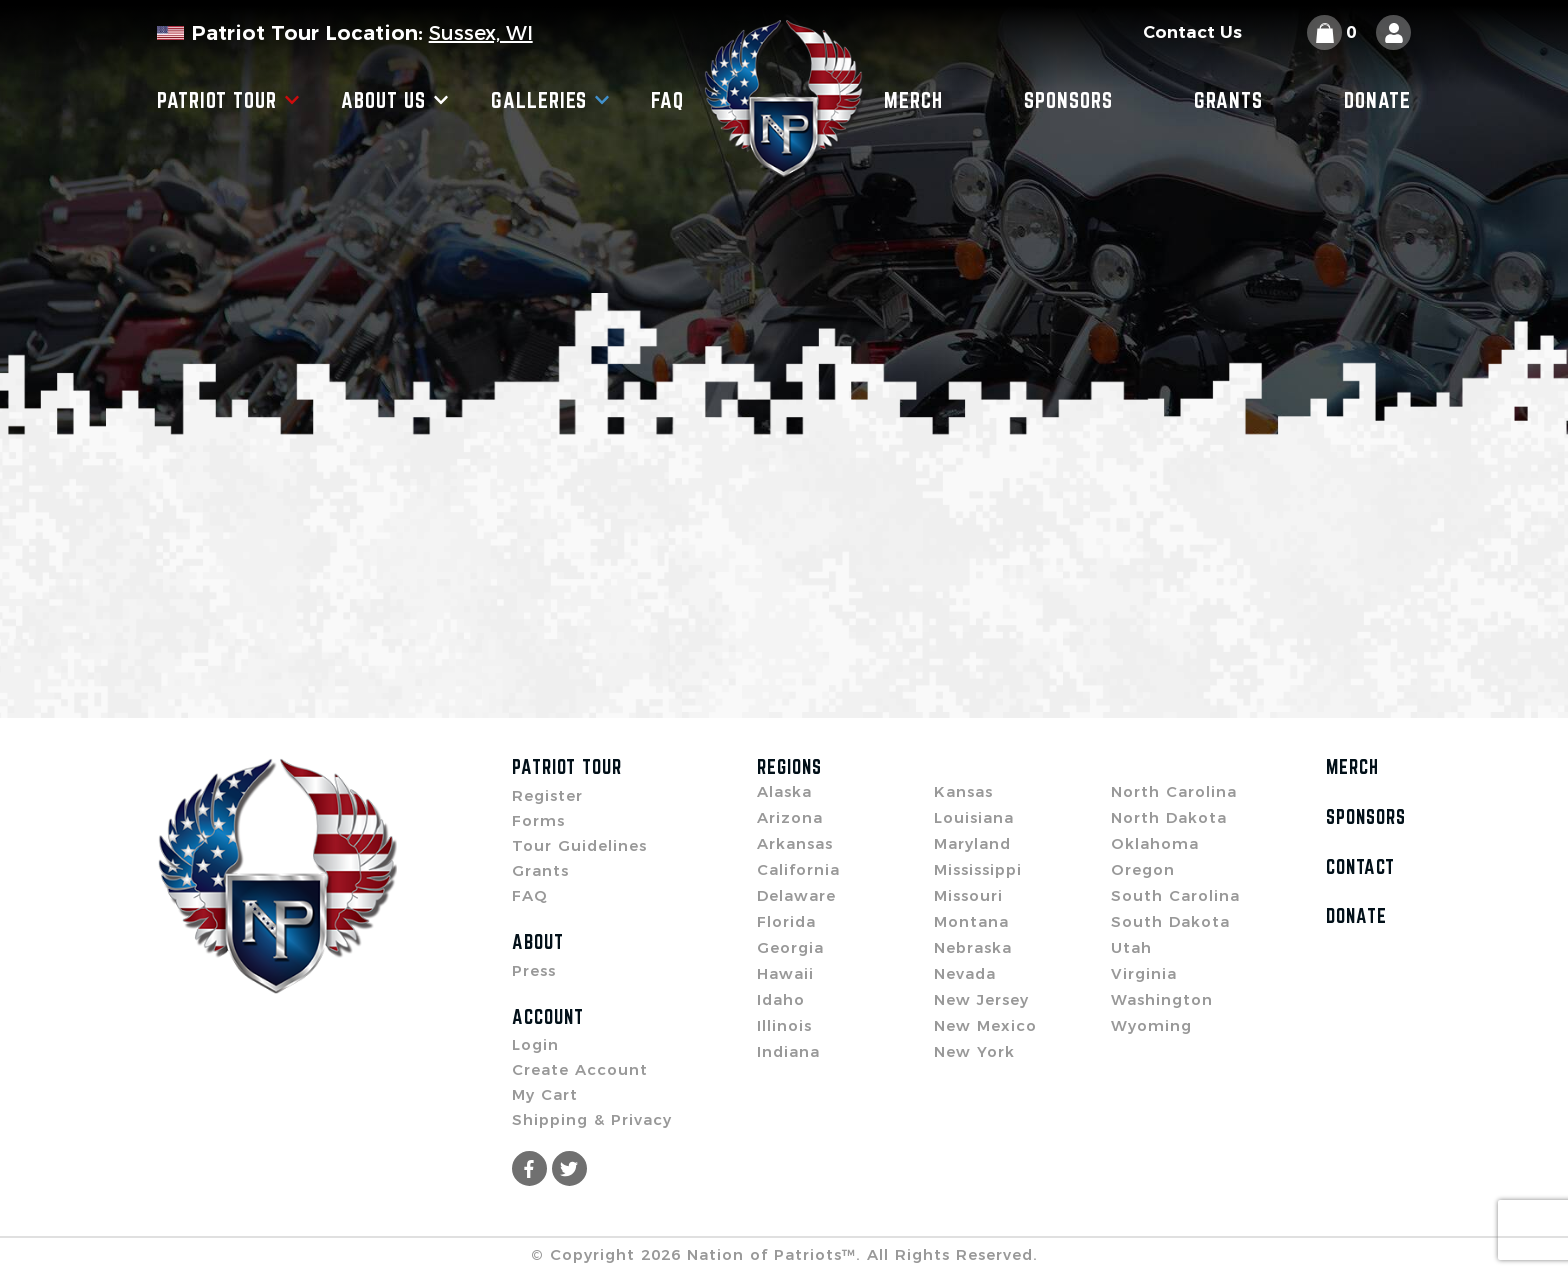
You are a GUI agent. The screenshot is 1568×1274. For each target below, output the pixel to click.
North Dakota (1169, 817)
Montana (971, 921)
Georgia (790, 947)
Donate (1377, 100)
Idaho (781, 999)
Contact (1360, 867)
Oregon (1143, 869)
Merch (913, 100)
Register (547, 795)
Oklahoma (1155, 843)
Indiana (788, 1051)
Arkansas (795, 843)
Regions (789, 767)
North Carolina (1174, 791)
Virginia (1144, 973)
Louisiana (974, 817)
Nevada (965, 973)
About (538, 942)
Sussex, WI (481, 33)
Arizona (790, 817)
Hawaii (785, 973)
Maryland (972, 843)
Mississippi (978, 869)
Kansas (963, 791)
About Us (395, 100)
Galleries (550, 100)
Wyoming (1151, 1025)
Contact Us (1192, 32)
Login (535, 1044)
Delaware (796, 895)
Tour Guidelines (579, 845)
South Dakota (1170, 921)
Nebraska (973, 947)
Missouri (968, 895)
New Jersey (981, 999)
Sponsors (1068, 100)
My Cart (545, 1094)
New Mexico (985, 1025)
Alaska (784, 791)
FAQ (667, 100)
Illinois (784, 1025)
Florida (786, 921)
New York (974, 1051)
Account (548, 1017)
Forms (538, 820)
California (798, 869)
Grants (1228, 100)
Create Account (580, 1069)
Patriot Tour (228, 100)
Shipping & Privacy (592, 1119)
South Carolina (1175, 895)
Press (534, 970)
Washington (1162, 999)
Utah (1131, 947)
